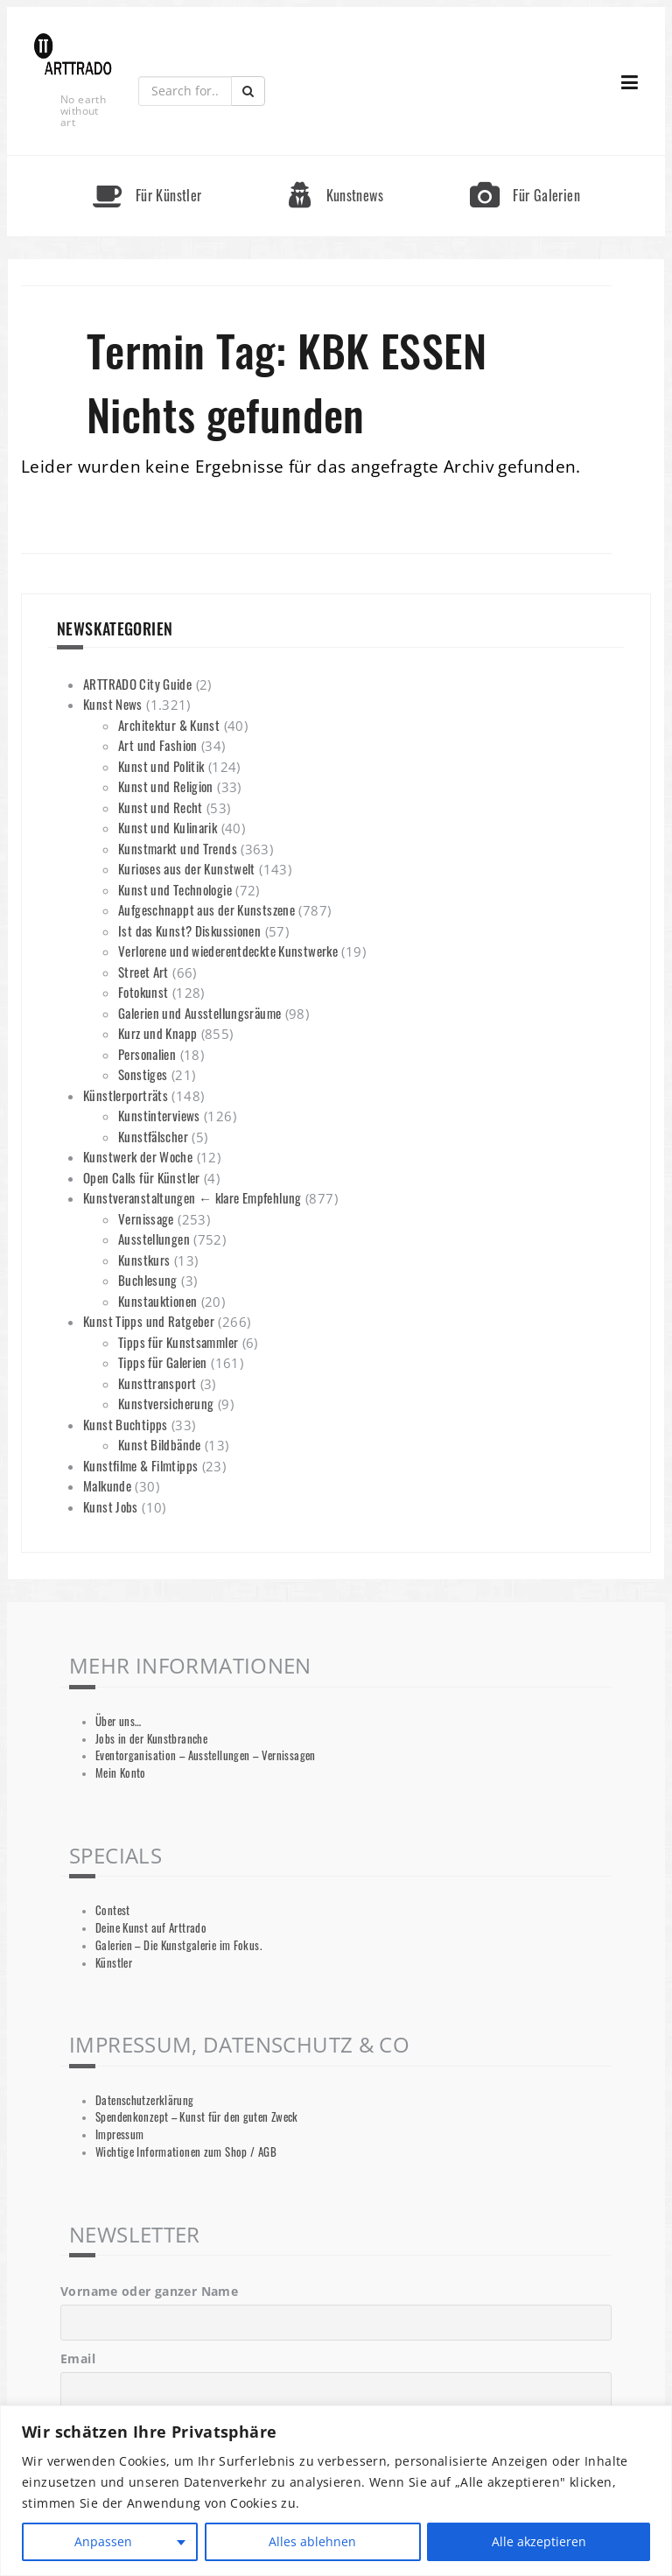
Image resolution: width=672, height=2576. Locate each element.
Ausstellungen (154, 1238)
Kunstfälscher (153, 1136)
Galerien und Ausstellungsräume (199, 1012)
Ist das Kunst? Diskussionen (189, 930)
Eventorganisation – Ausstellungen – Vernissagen (205, 1755)
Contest (112, 1910)
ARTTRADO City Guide (137, 683)
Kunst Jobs (110, 1506)
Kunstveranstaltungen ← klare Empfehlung (192, 1197)
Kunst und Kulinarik (167, 827)
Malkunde (107, 1485)
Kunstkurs (144, 1259)
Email (77, 2358)
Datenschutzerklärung (144, 2100)
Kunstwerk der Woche (137, 1156)
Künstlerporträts (125, 1095)
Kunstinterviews (159, 1115)
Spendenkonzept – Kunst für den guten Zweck (196, 2117)
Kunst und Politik (161, 766)
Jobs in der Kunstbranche (151, 1738)
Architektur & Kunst (169, 724)
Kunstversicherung (166, 1403)
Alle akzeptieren (539, 2541)
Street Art (143, 971)
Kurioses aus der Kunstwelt (187, 868)
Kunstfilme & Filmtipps (140, 1465)
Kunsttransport (157, 1383)
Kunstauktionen (157, 1300)
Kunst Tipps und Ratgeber (148, 1320)
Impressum (119, 2134)
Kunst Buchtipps (125, 1424)
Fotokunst (143, 991)
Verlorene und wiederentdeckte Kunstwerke (228, 950)
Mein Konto (120, 1773)
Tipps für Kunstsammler (178, 1341)
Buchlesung (148, 1279)
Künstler (113, 1963)
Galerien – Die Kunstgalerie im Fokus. (178, 1945)
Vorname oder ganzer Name (149, 2291)
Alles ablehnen (312, 2541)
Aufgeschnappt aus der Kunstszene (206, 909)
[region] (336, 2490)
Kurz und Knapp (157, 1032)
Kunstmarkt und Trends (177, 848)
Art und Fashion (158, 745)
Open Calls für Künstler (141, 1177)
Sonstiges (142, 1074)
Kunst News (113, 703)
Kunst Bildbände (159, 1444)
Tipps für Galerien (162, 1362)
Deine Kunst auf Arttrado (150, 1928)
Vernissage (146, 1218)
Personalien (147, 1053)
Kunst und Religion (166, 786)
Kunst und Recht (160, 807)
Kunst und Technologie (175, 889)
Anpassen (103, 2541)
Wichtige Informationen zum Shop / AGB (185, 2152)
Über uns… (118, 1721)
